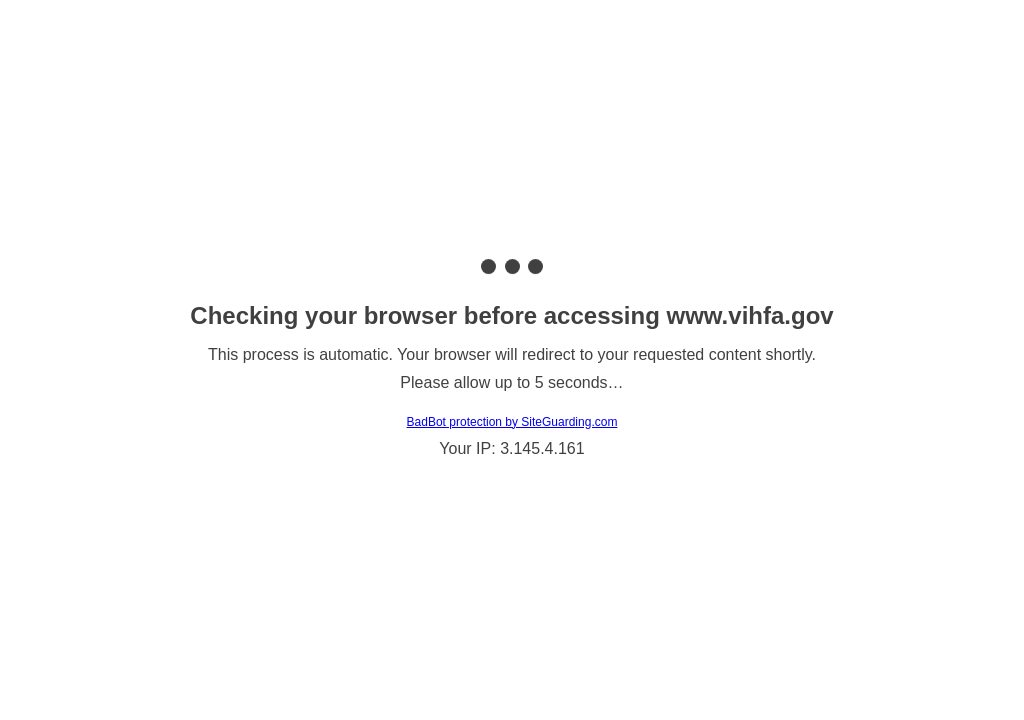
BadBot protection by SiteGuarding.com (512, 422)
